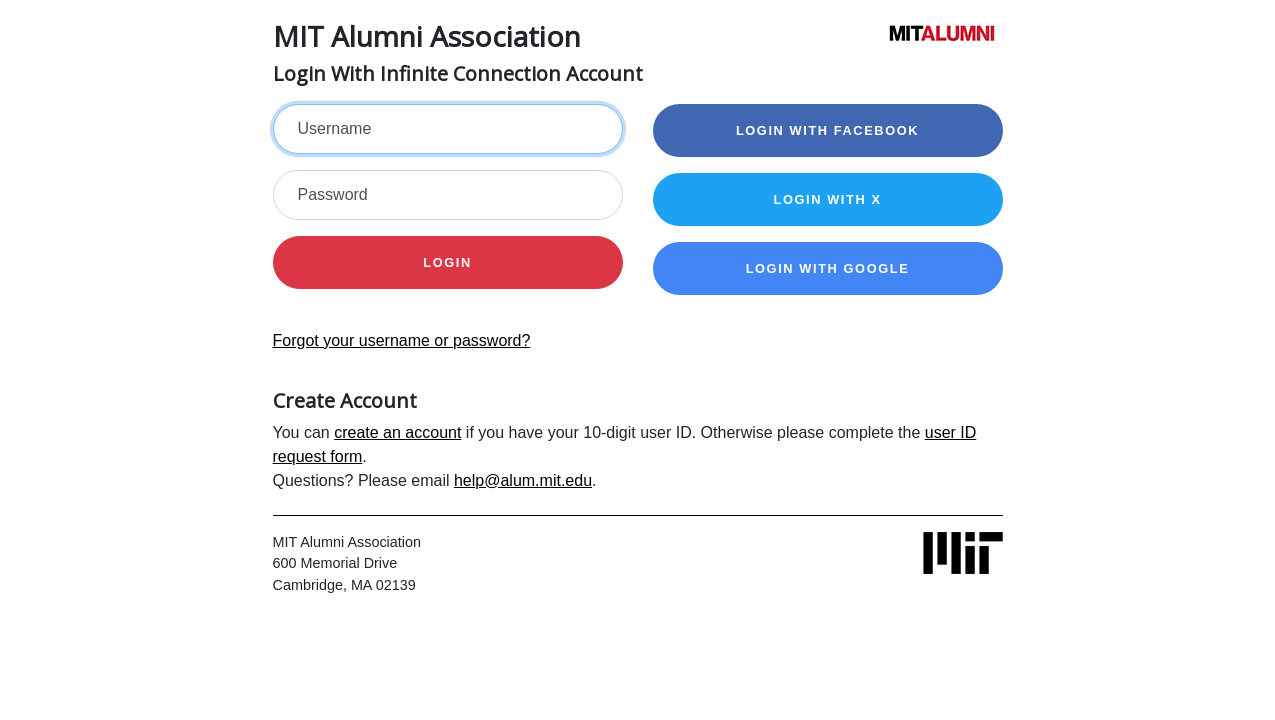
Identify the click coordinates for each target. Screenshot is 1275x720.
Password (333, 194)
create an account (397, 432)
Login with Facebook (827, 130)
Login (447, 262)
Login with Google (828, 268)
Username (335, 128)
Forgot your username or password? (402, 340)
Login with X (827, 199)
